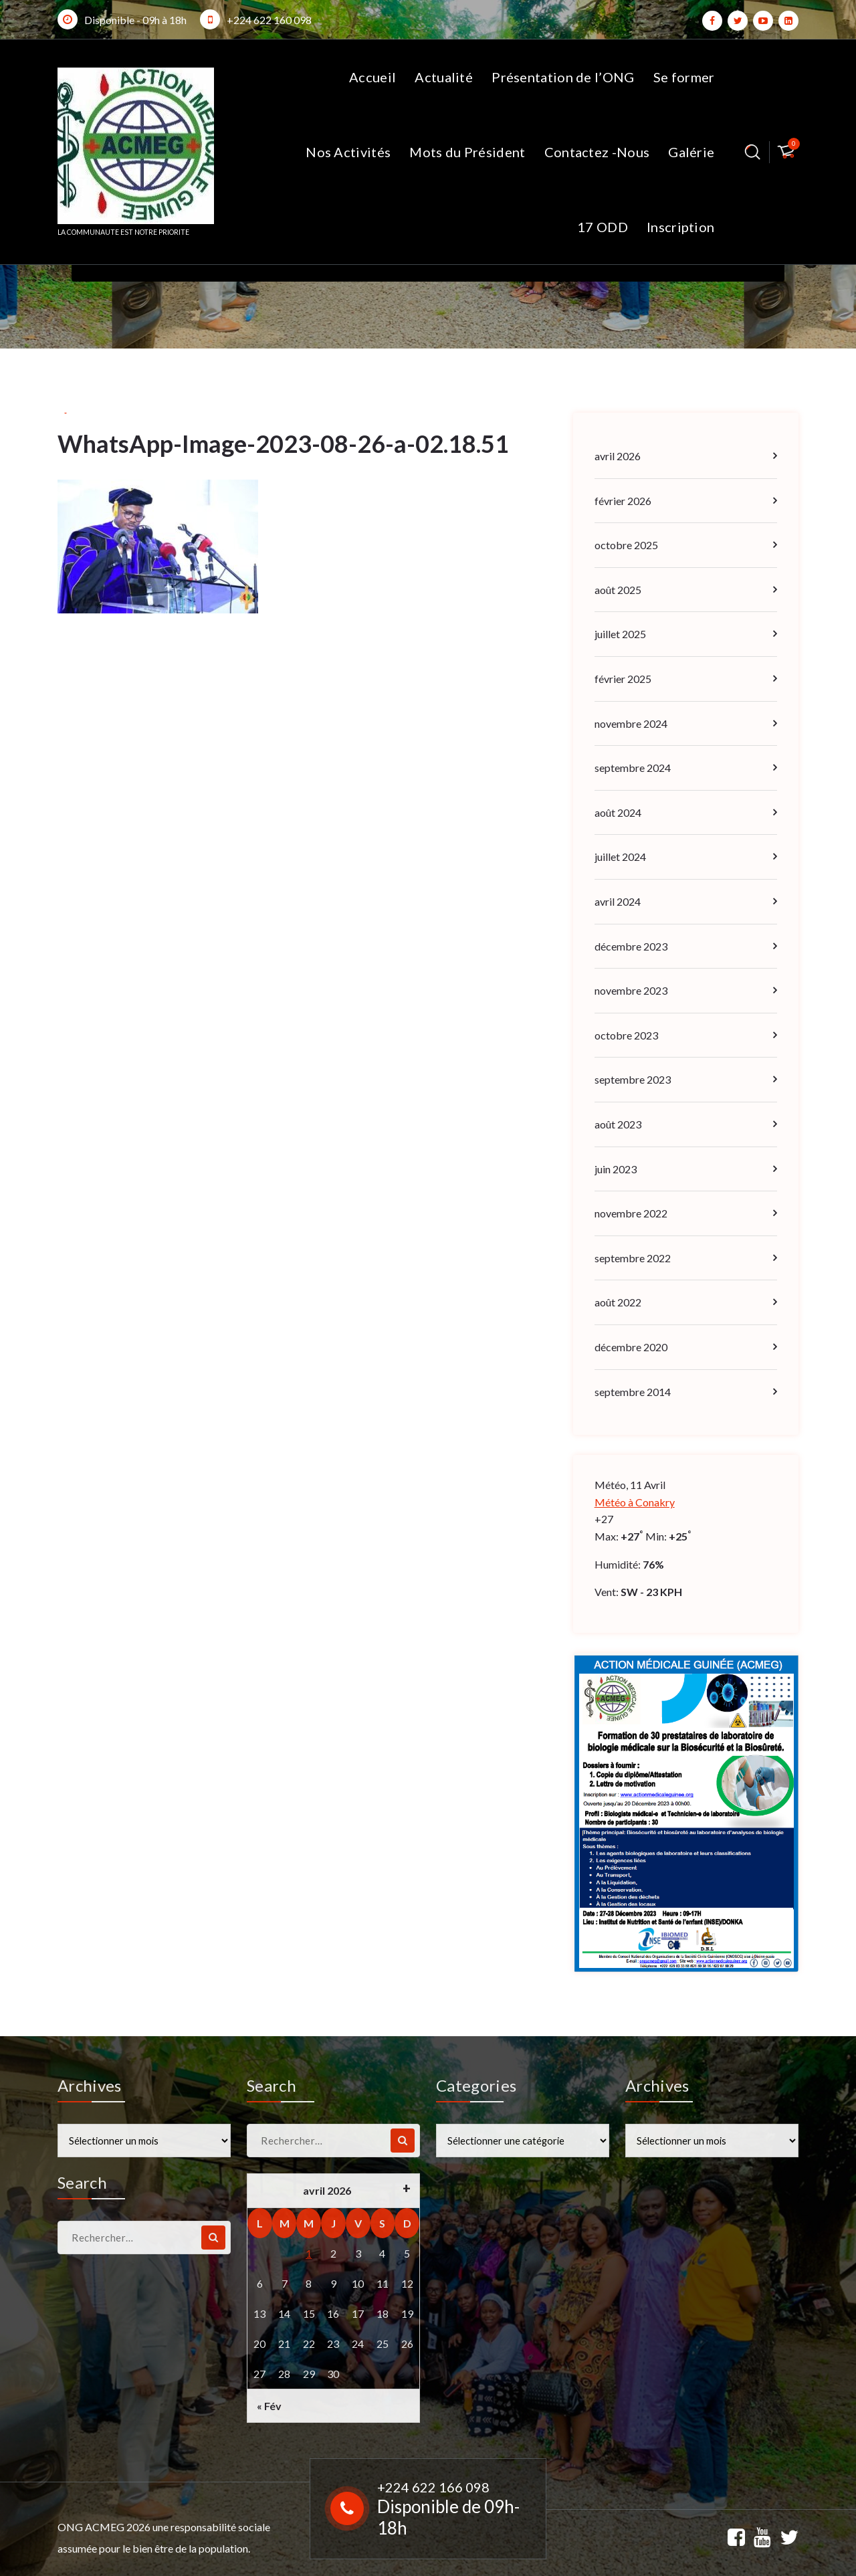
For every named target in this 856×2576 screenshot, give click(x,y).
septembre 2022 (633, 1258)
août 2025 (618, 589)
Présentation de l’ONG (563, 77)
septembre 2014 (633, 1391)
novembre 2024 (631, 723)
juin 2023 (616, 1169)
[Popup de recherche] (753, 152)
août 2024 (618, 812)
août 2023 (618, 1124)
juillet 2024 (620, 856)
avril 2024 (618, 901)
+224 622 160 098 (269, 19)
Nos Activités (348, 152)
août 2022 (618, 1302)
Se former (684, 77)
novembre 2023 (631, 990)
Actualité (444, 77)
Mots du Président (467, 152)
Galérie (691, 152)
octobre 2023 (626, 1035)
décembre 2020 (631, 1347)
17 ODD (602, 227)
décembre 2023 (631, 946)
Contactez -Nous (597, 152)
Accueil (372, 77)
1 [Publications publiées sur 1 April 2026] (309, 2253)
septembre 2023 (633, 1079)
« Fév (269, 2405)
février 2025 (623, 678)
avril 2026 (618, 456)
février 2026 (623, 500)
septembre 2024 (633, 767)
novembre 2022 (631, 1213)
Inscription (680, 227)
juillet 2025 (620, 633)
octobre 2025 (626, 544)
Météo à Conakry (635, 1502)
